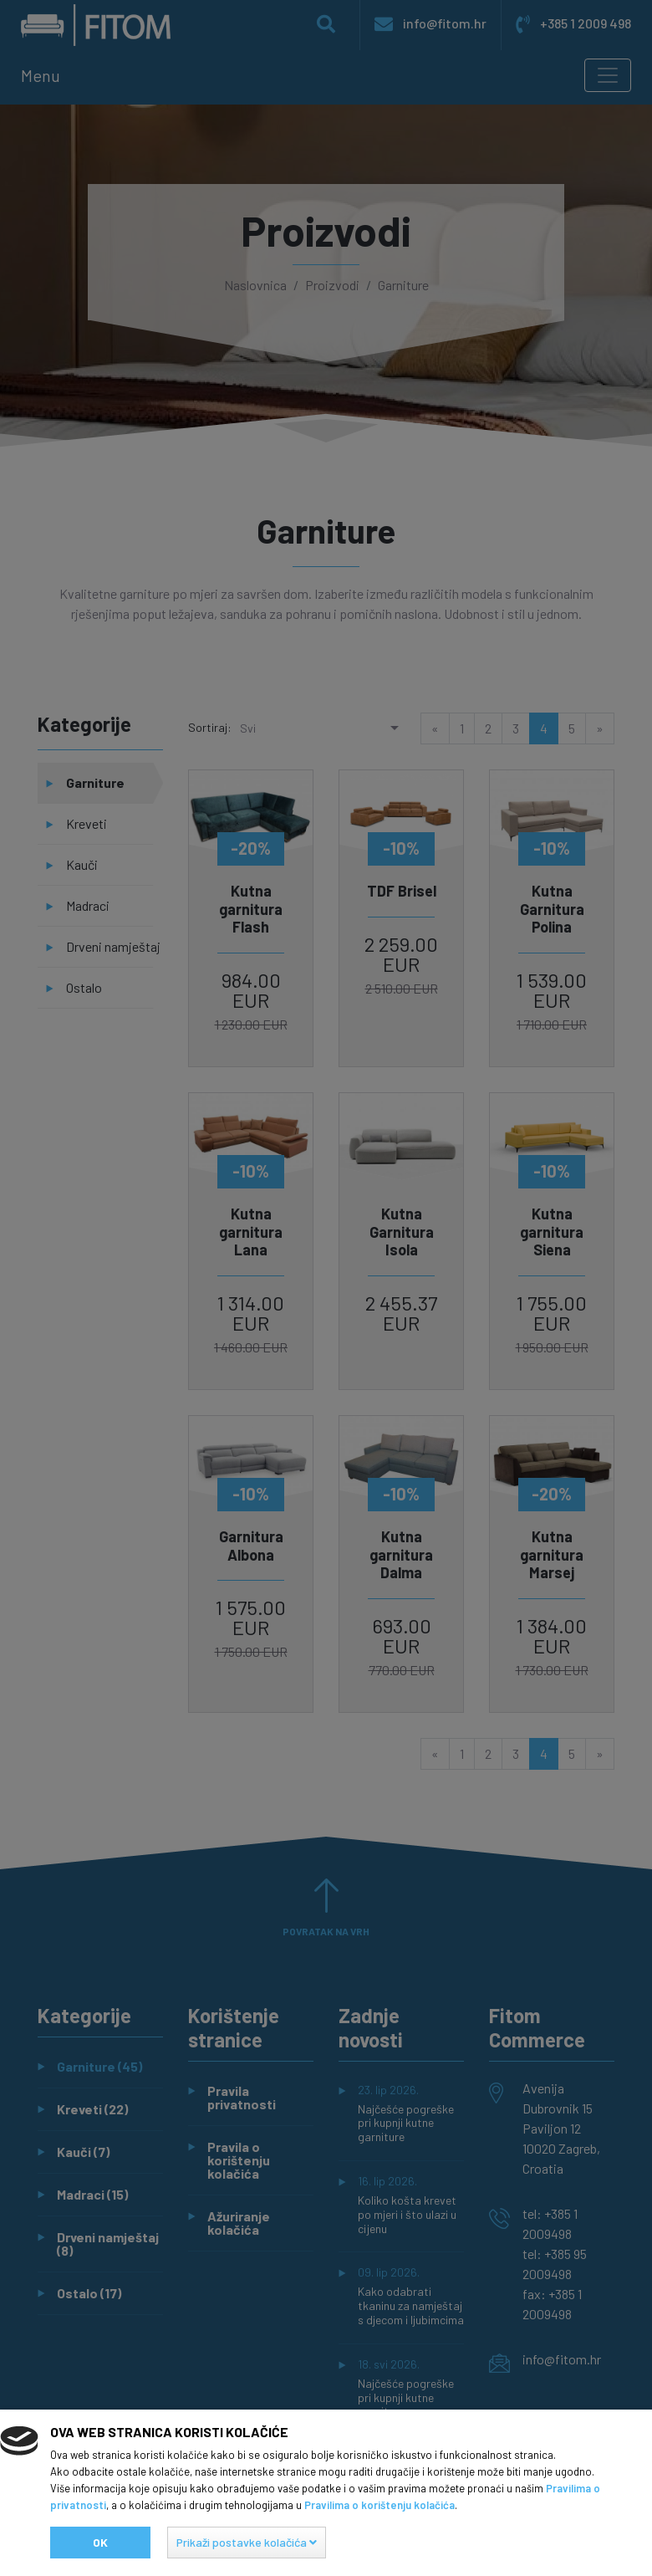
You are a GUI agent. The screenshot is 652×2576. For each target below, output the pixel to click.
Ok (100, 2542)
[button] (246, 2542)
